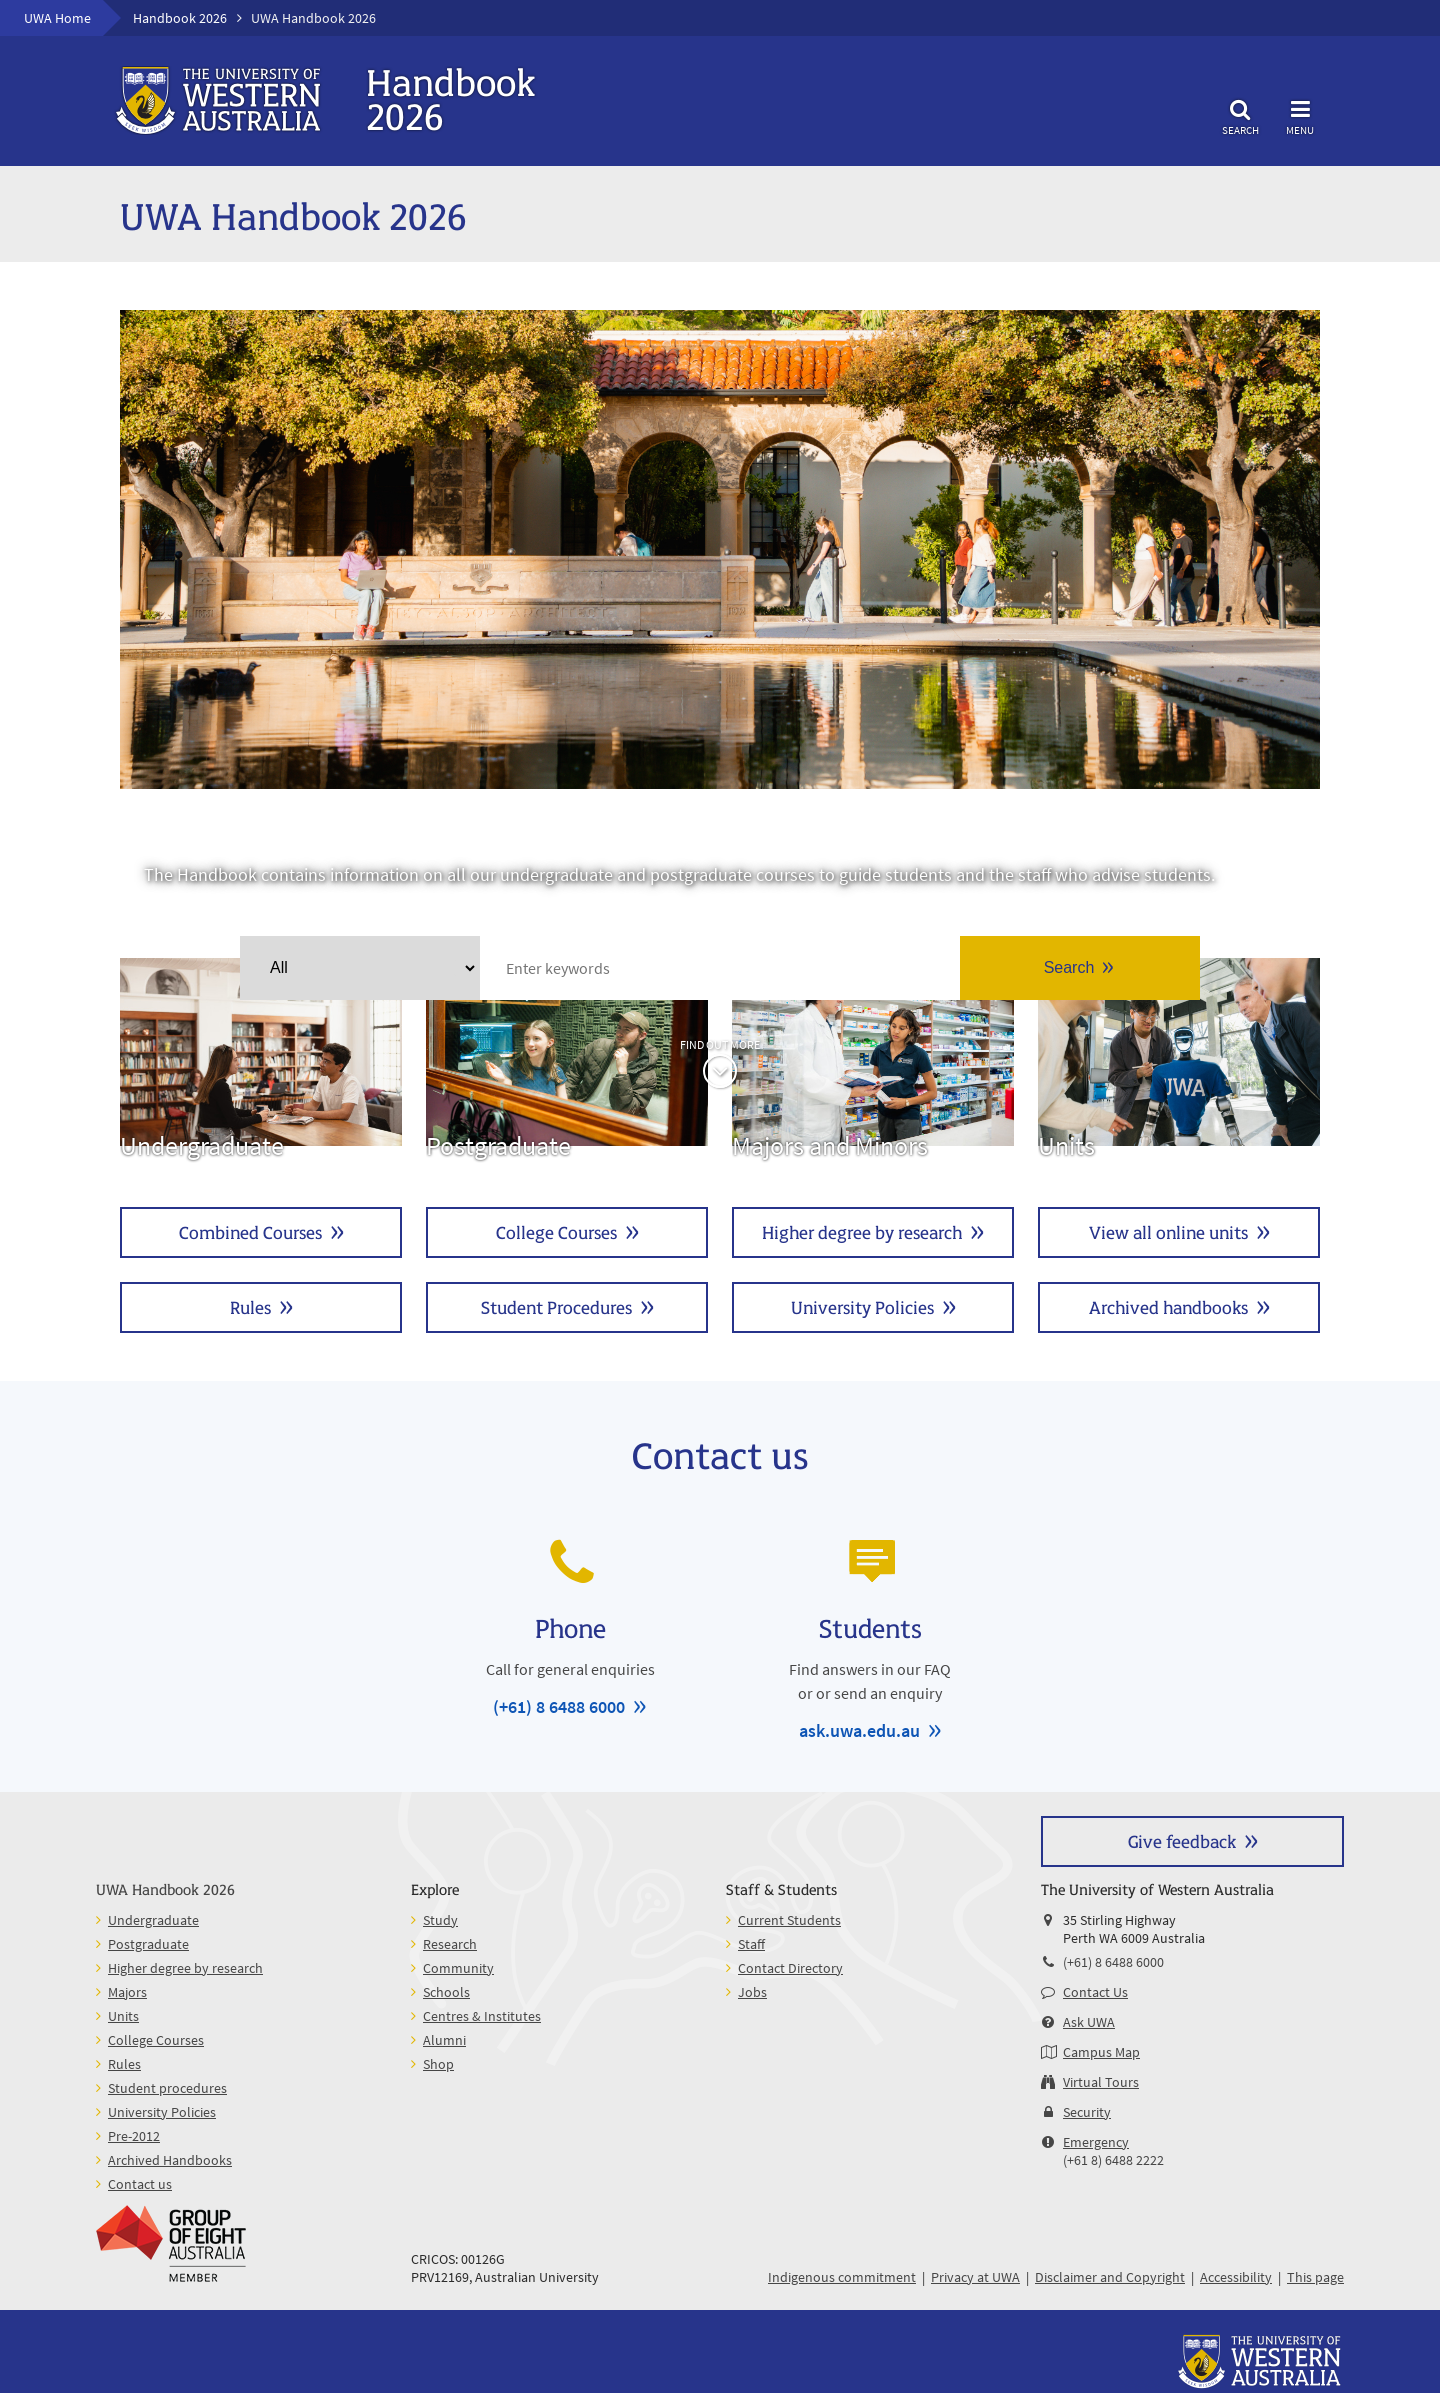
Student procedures (167, 2088)
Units (1179, 1060)
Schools (446, 1992)
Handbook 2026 (180, 18)
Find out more (720, 1044)
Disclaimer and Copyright (1110, 2277)
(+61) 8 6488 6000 (559, 1706)
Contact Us (1095, 1992)
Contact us (140, 2184)
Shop (438, 2064)
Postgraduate (567, 1060)
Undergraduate (261, 1060)
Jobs (752, 1992)
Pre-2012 (134, 2136)
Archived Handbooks (170, 2160)
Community (458, 1968)
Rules (250, 1306)
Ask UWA (1089, 2022)
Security (1087, 2112)
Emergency (1096, 2142)
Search (1240, 114)
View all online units (1168, 1231)
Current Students (789, 1920)
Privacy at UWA (975, 2277)
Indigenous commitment (842, 2277)
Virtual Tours (1101, 2082)
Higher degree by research (862, 1231)
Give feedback (1182, 1840)
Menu (1300, 114)
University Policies (862, 1306)
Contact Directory (790, 1968)
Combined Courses (250, 1231)
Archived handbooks (1168, 1306)
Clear (462, 968)
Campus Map (1101, 2052)
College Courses (556, 1231)
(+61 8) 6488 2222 (1113, 2160)
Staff (751, 1944)
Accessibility (1236, 2277)
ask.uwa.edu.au (859, 1730)
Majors (127, 1992)
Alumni (444, 2040)
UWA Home (57, 18)
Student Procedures (556, 1306)
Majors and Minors (873, 1060)
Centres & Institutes (482, 2016)
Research (450, 1944)
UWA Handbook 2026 (165, 1888)
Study (440, 1920)
